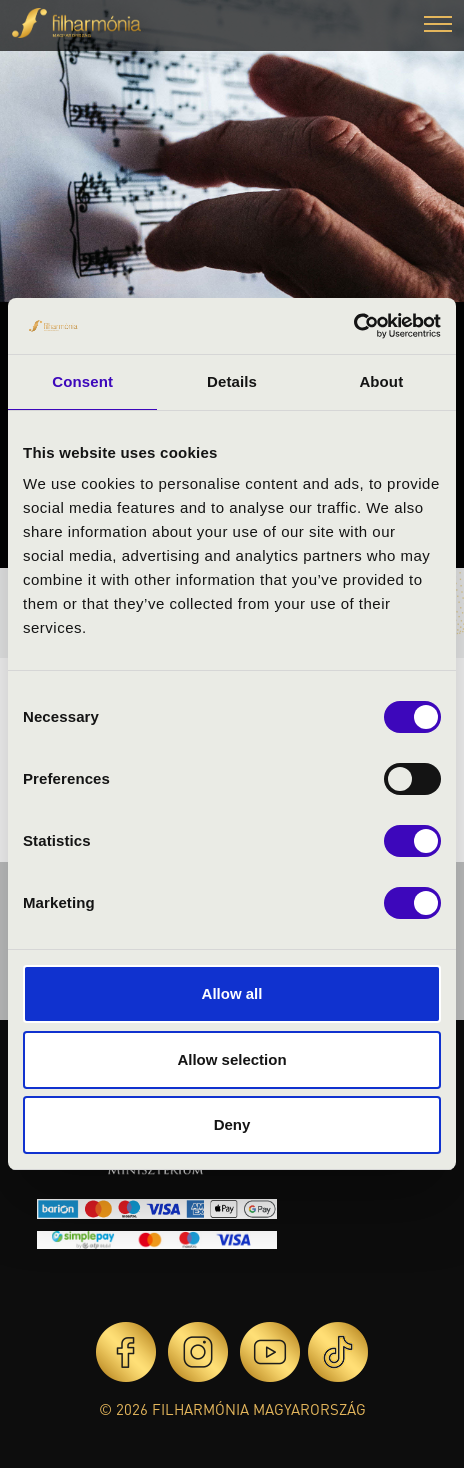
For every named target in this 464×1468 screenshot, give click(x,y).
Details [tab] (232, 381)
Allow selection (231, 1059)
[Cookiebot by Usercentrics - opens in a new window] (353, 326)
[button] (438, 26)
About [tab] (381, 381)
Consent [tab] (82, 381)
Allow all (232, 993)
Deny (232, 1124)
